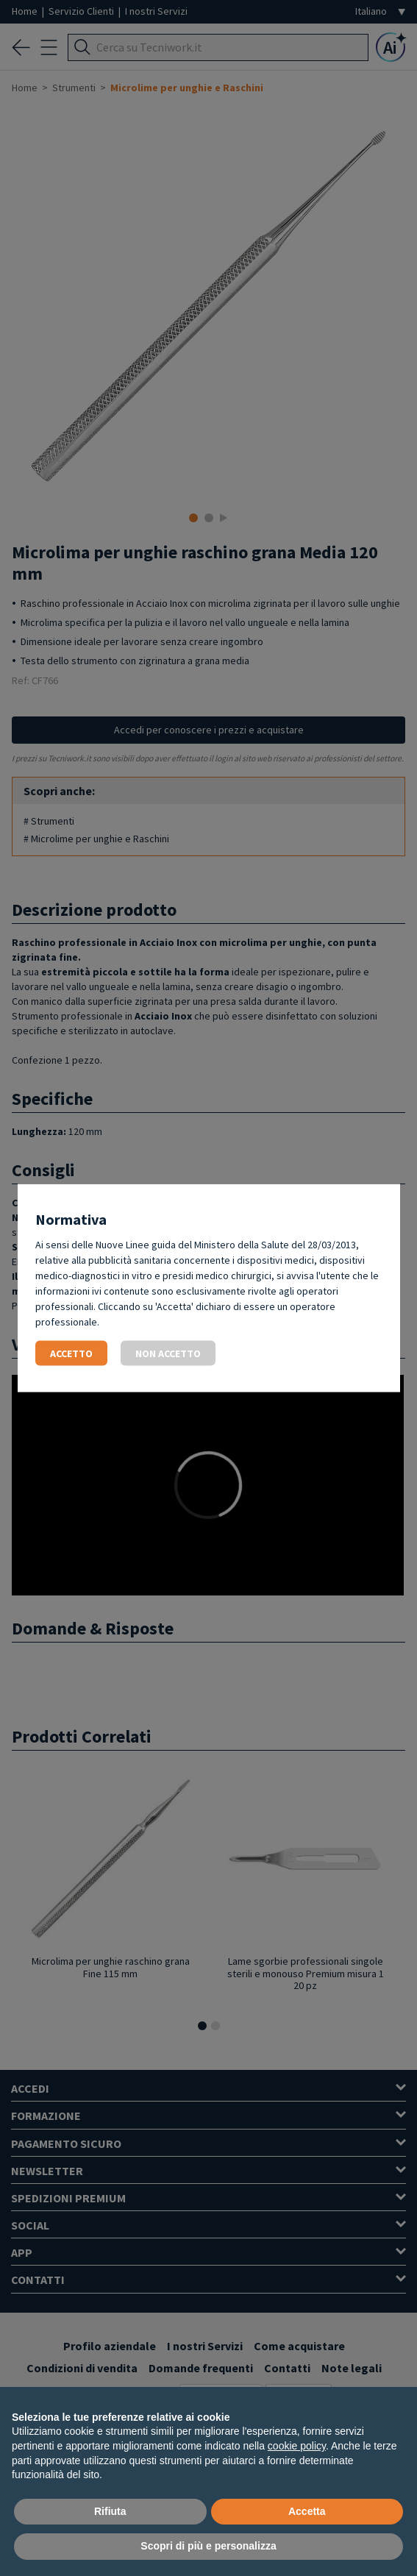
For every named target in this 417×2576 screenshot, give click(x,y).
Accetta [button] (307, 2511)
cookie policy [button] (297, 2446)
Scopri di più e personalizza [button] (208, 2546)
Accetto (71, 1353)
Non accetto (168, 1353)
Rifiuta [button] (110, 2511)
